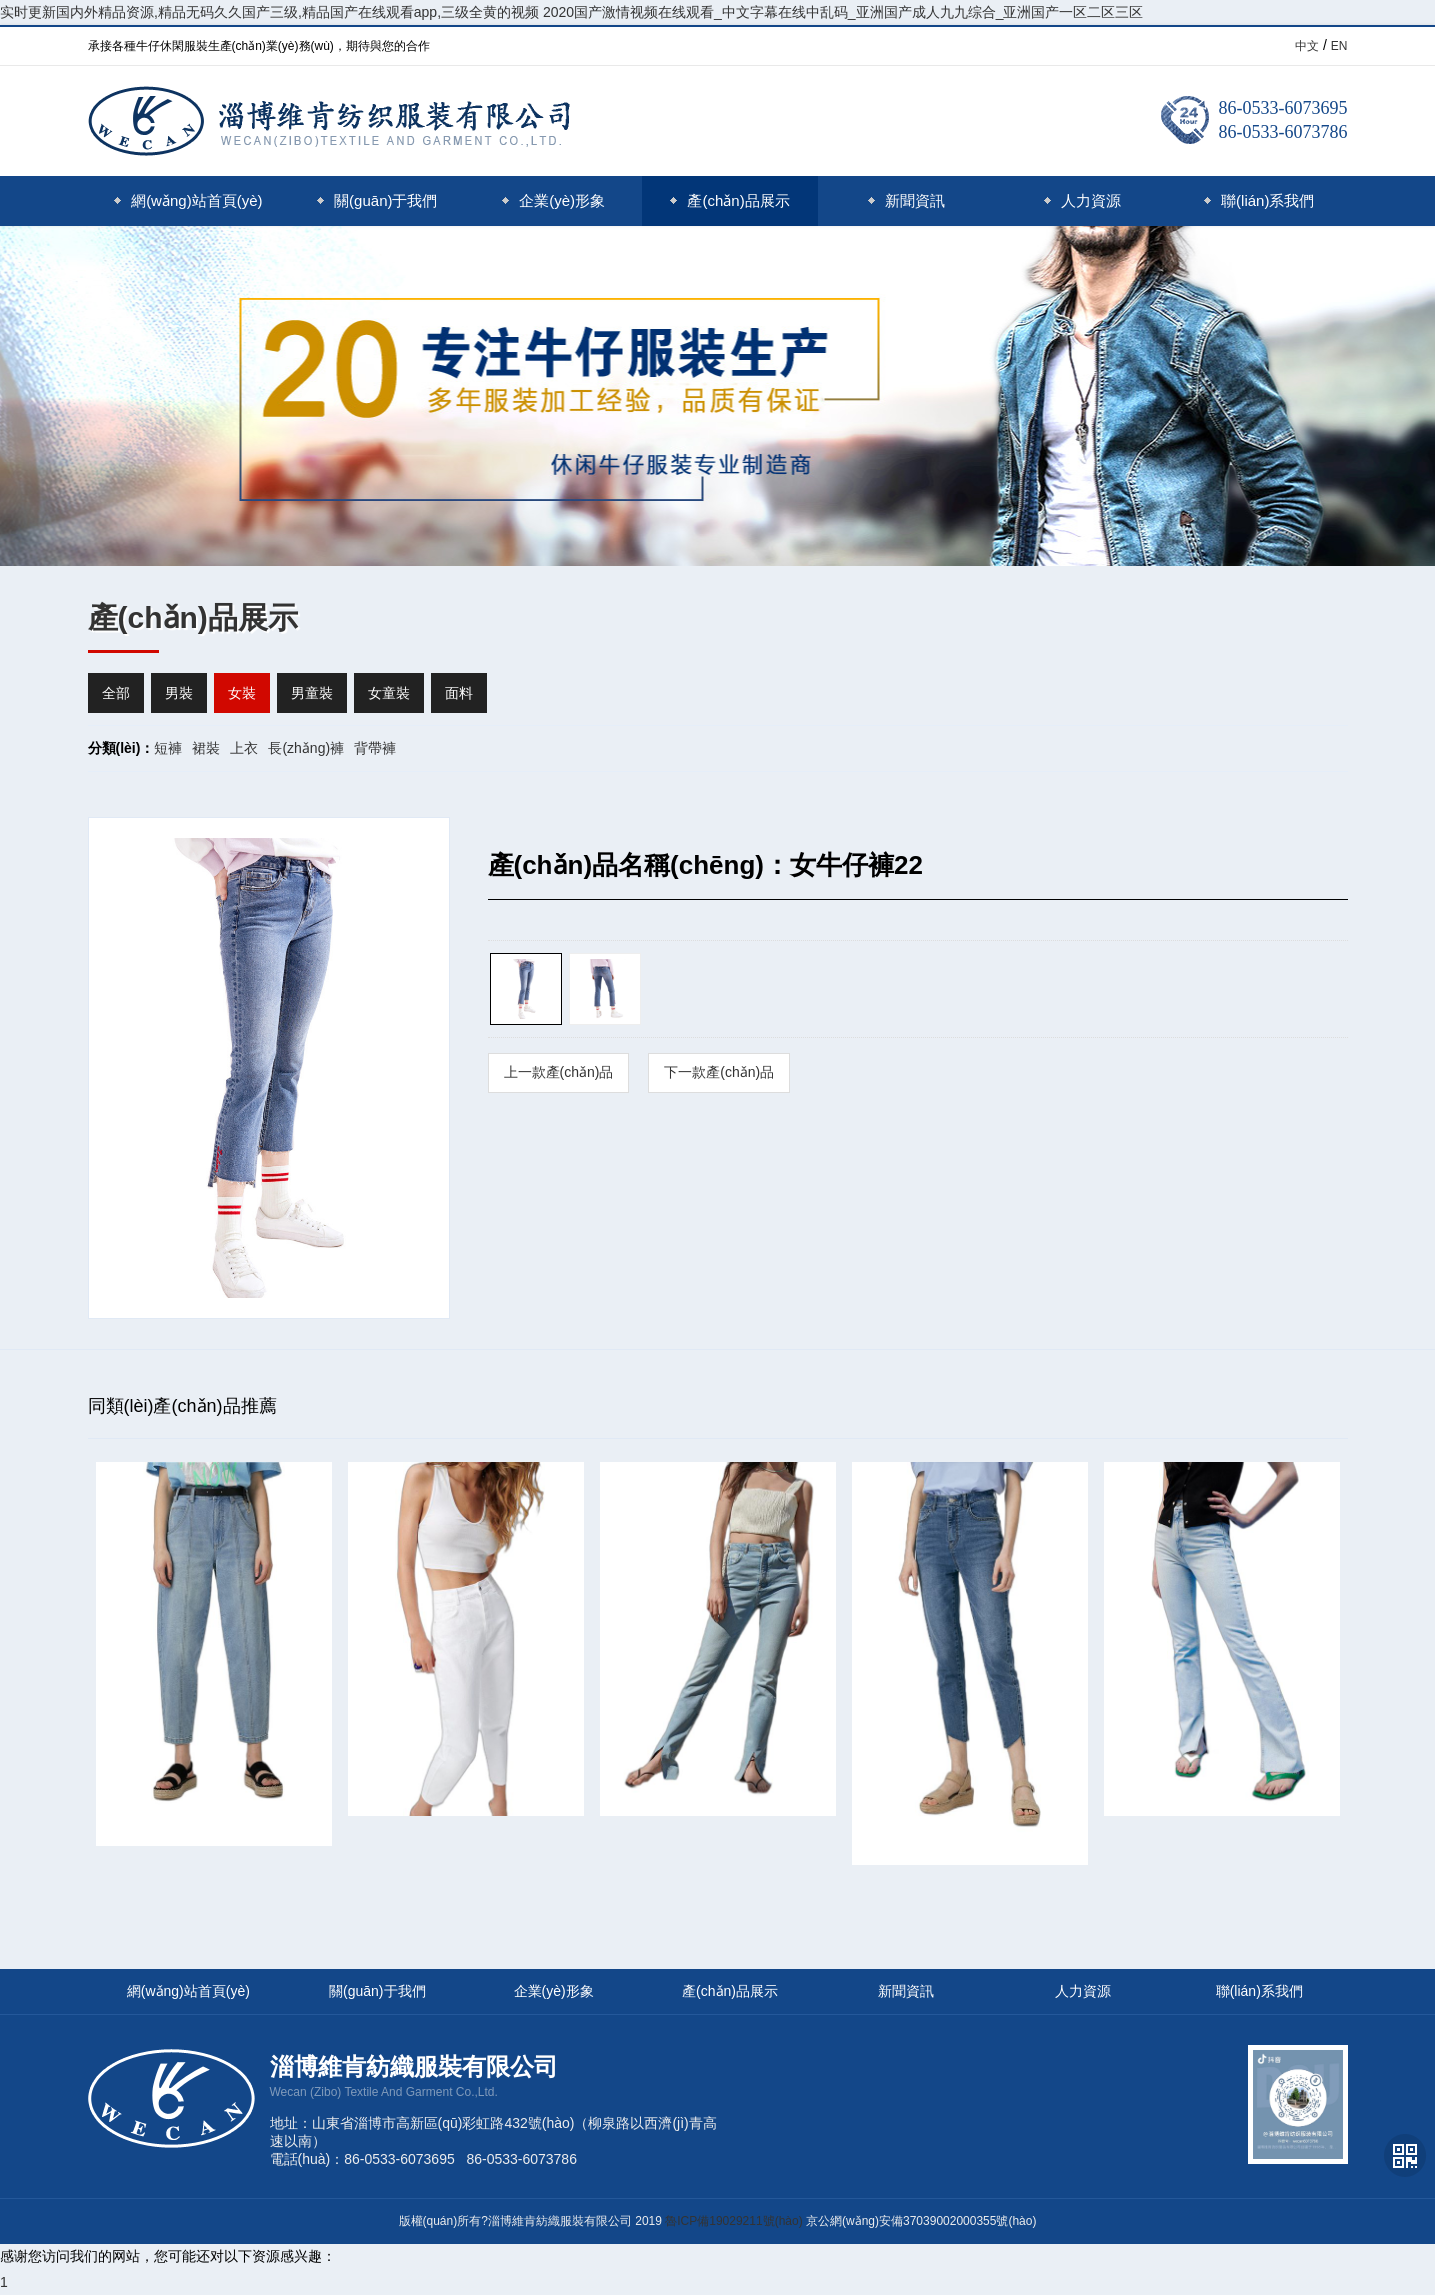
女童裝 (389, 693)
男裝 (179, 693)
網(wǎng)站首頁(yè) (188, 200)
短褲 (168, 748)
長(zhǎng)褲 (306, 748)
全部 (116, 693)
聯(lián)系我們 (1259, 200)
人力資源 (1082, 200)
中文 (1307, 46)
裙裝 (206, 748)
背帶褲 (375, 748)
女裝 (242, 693)
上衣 (244, 748)
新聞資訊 (906, 200)
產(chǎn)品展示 (729, 200)
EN (1339, 46)
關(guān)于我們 (377, 200)
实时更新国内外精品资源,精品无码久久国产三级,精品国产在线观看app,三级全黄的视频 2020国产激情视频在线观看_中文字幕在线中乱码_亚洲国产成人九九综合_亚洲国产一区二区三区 (571, 12)
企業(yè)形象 (553, 200)
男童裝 (312, 693)
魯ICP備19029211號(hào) (733, 2221)
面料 (459, 693)
